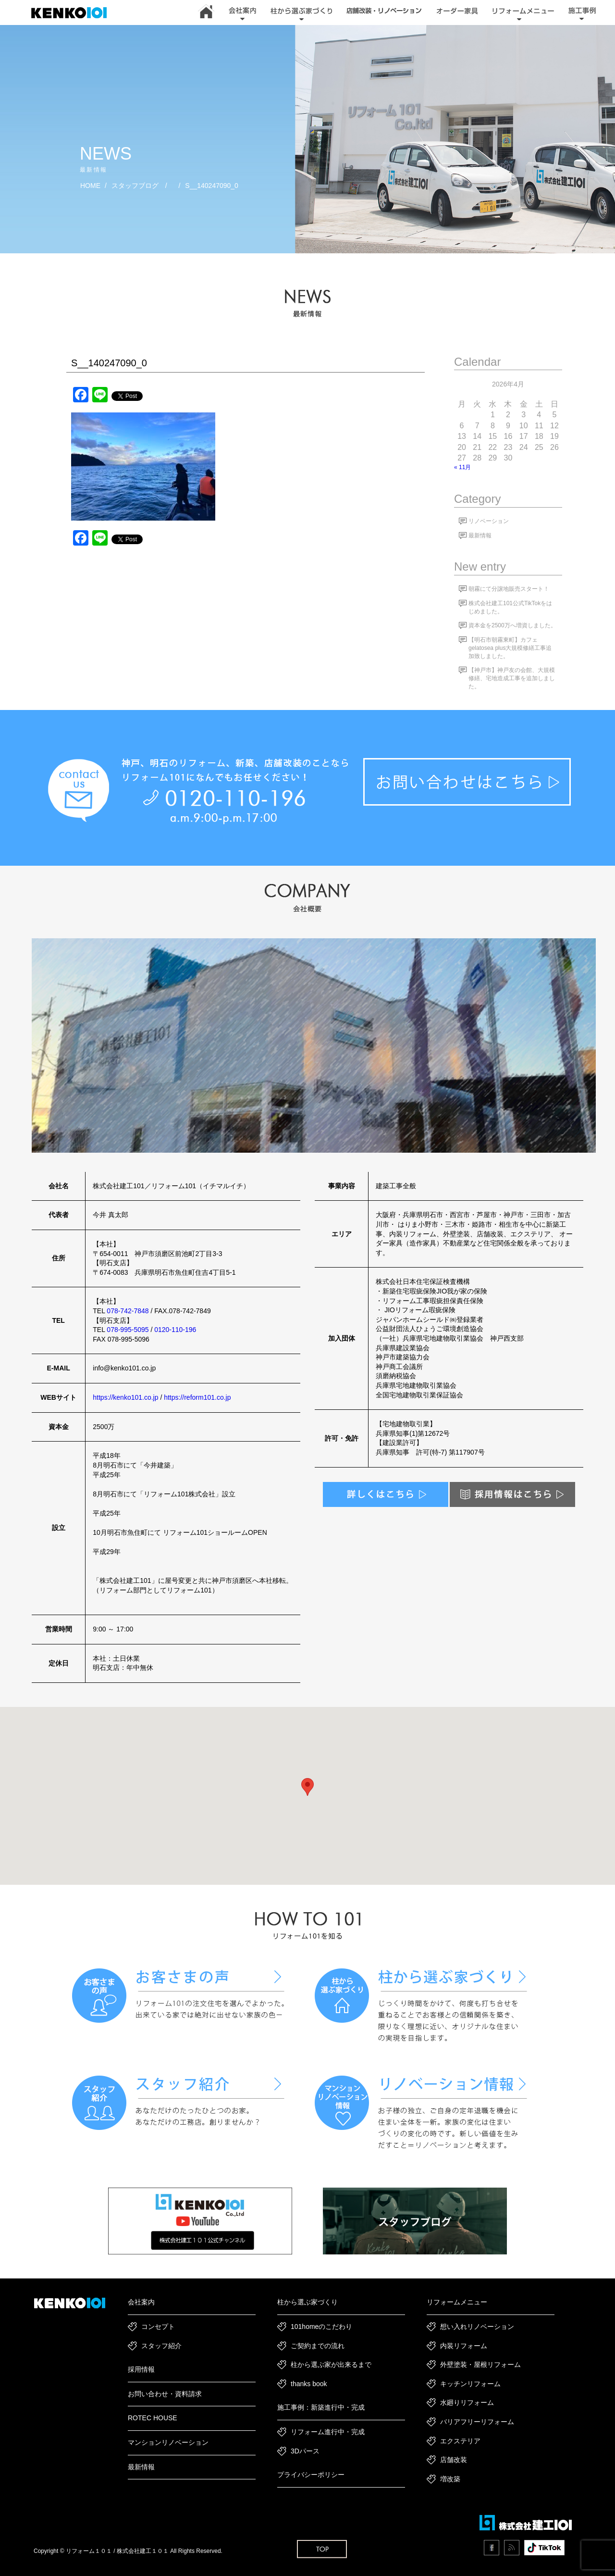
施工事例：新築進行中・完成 (321, 2407)
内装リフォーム (463, 2346)
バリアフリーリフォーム (477, 2422)
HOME (90, 185)
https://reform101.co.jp (197, 1397)
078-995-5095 (127, 1329)
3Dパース (305, 2451)
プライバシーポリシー (310, 2474)
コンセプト (158, 2326)
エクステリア (460, 2441)
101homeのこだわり (321, 2326)
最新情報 (480, 535)
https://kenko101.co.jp (125, 1397)
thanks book (309, 2384)
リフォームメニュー (457, 2302)
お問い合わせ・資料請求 (165, 2394)
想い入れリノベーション (477, 2326)
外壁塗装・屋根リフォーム (480, 2364)
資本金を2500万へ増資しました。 (512, 625)
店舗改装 (453, 2460)
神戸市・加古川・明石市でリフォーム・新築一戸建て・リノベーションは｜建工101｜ (73, 12)
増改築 (450, 2479)
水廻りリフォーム (467, 2402)
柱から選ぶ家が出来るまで (331, 2364)
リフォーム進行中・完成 (328, 2432)
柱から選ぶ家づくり (307, 2302)
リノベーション (488, 521)
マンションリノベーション (168, 2442)
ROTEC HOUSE (152, 2418)
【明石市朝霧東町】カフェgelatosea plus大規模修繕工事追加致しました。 (510, 648)
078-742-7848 (127, 1311)
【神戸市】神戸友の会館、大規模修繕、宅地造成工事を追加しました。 (511, 678)
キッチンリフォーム (470, 2384)
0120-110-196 (175, 1329)
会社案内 (141, 2302)
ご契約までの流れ (317, 2346)
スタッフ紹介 (161, 2346)
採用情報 (141, 2369)
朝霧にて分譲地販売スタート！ (508, 588)
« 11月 (462, 467)
